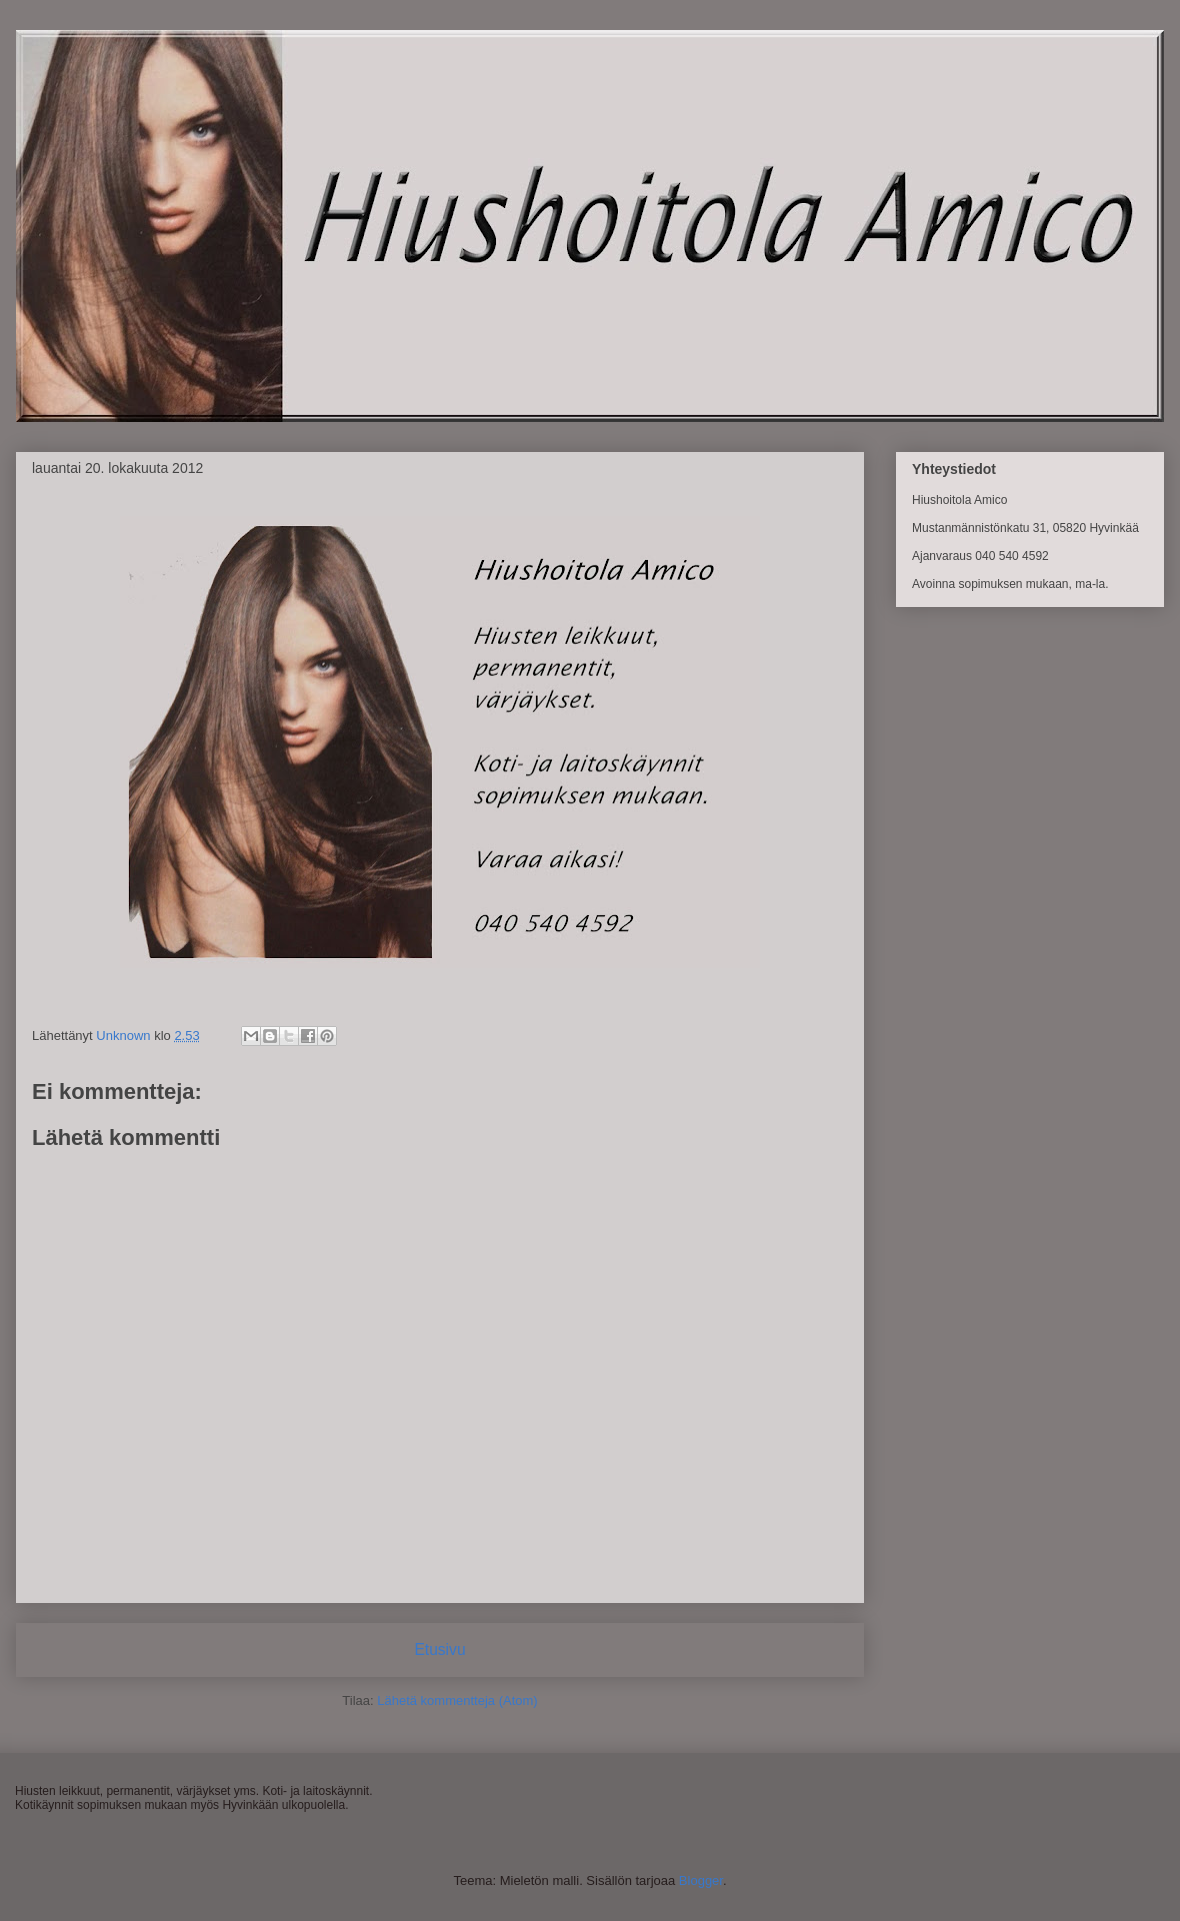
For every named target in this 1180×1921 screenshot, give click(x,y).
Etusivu (439, 1649)
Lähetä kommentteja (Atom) (457, 1700)
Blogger (701, 1880)
